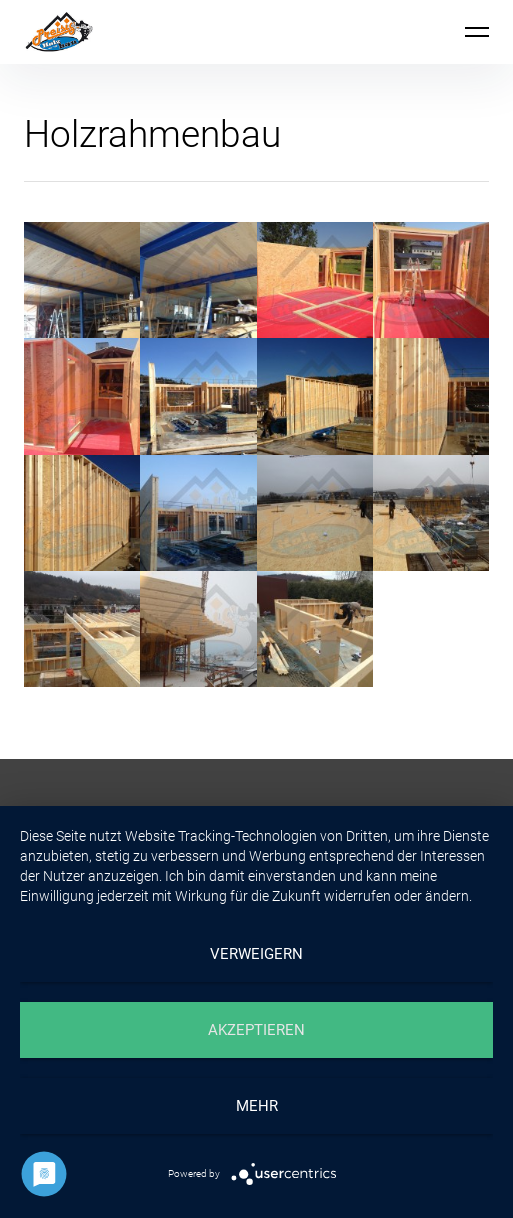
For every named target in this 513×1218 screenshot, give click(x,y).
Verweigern (256, 954)
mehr (257, 1106)
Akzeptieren (256, 1030)
